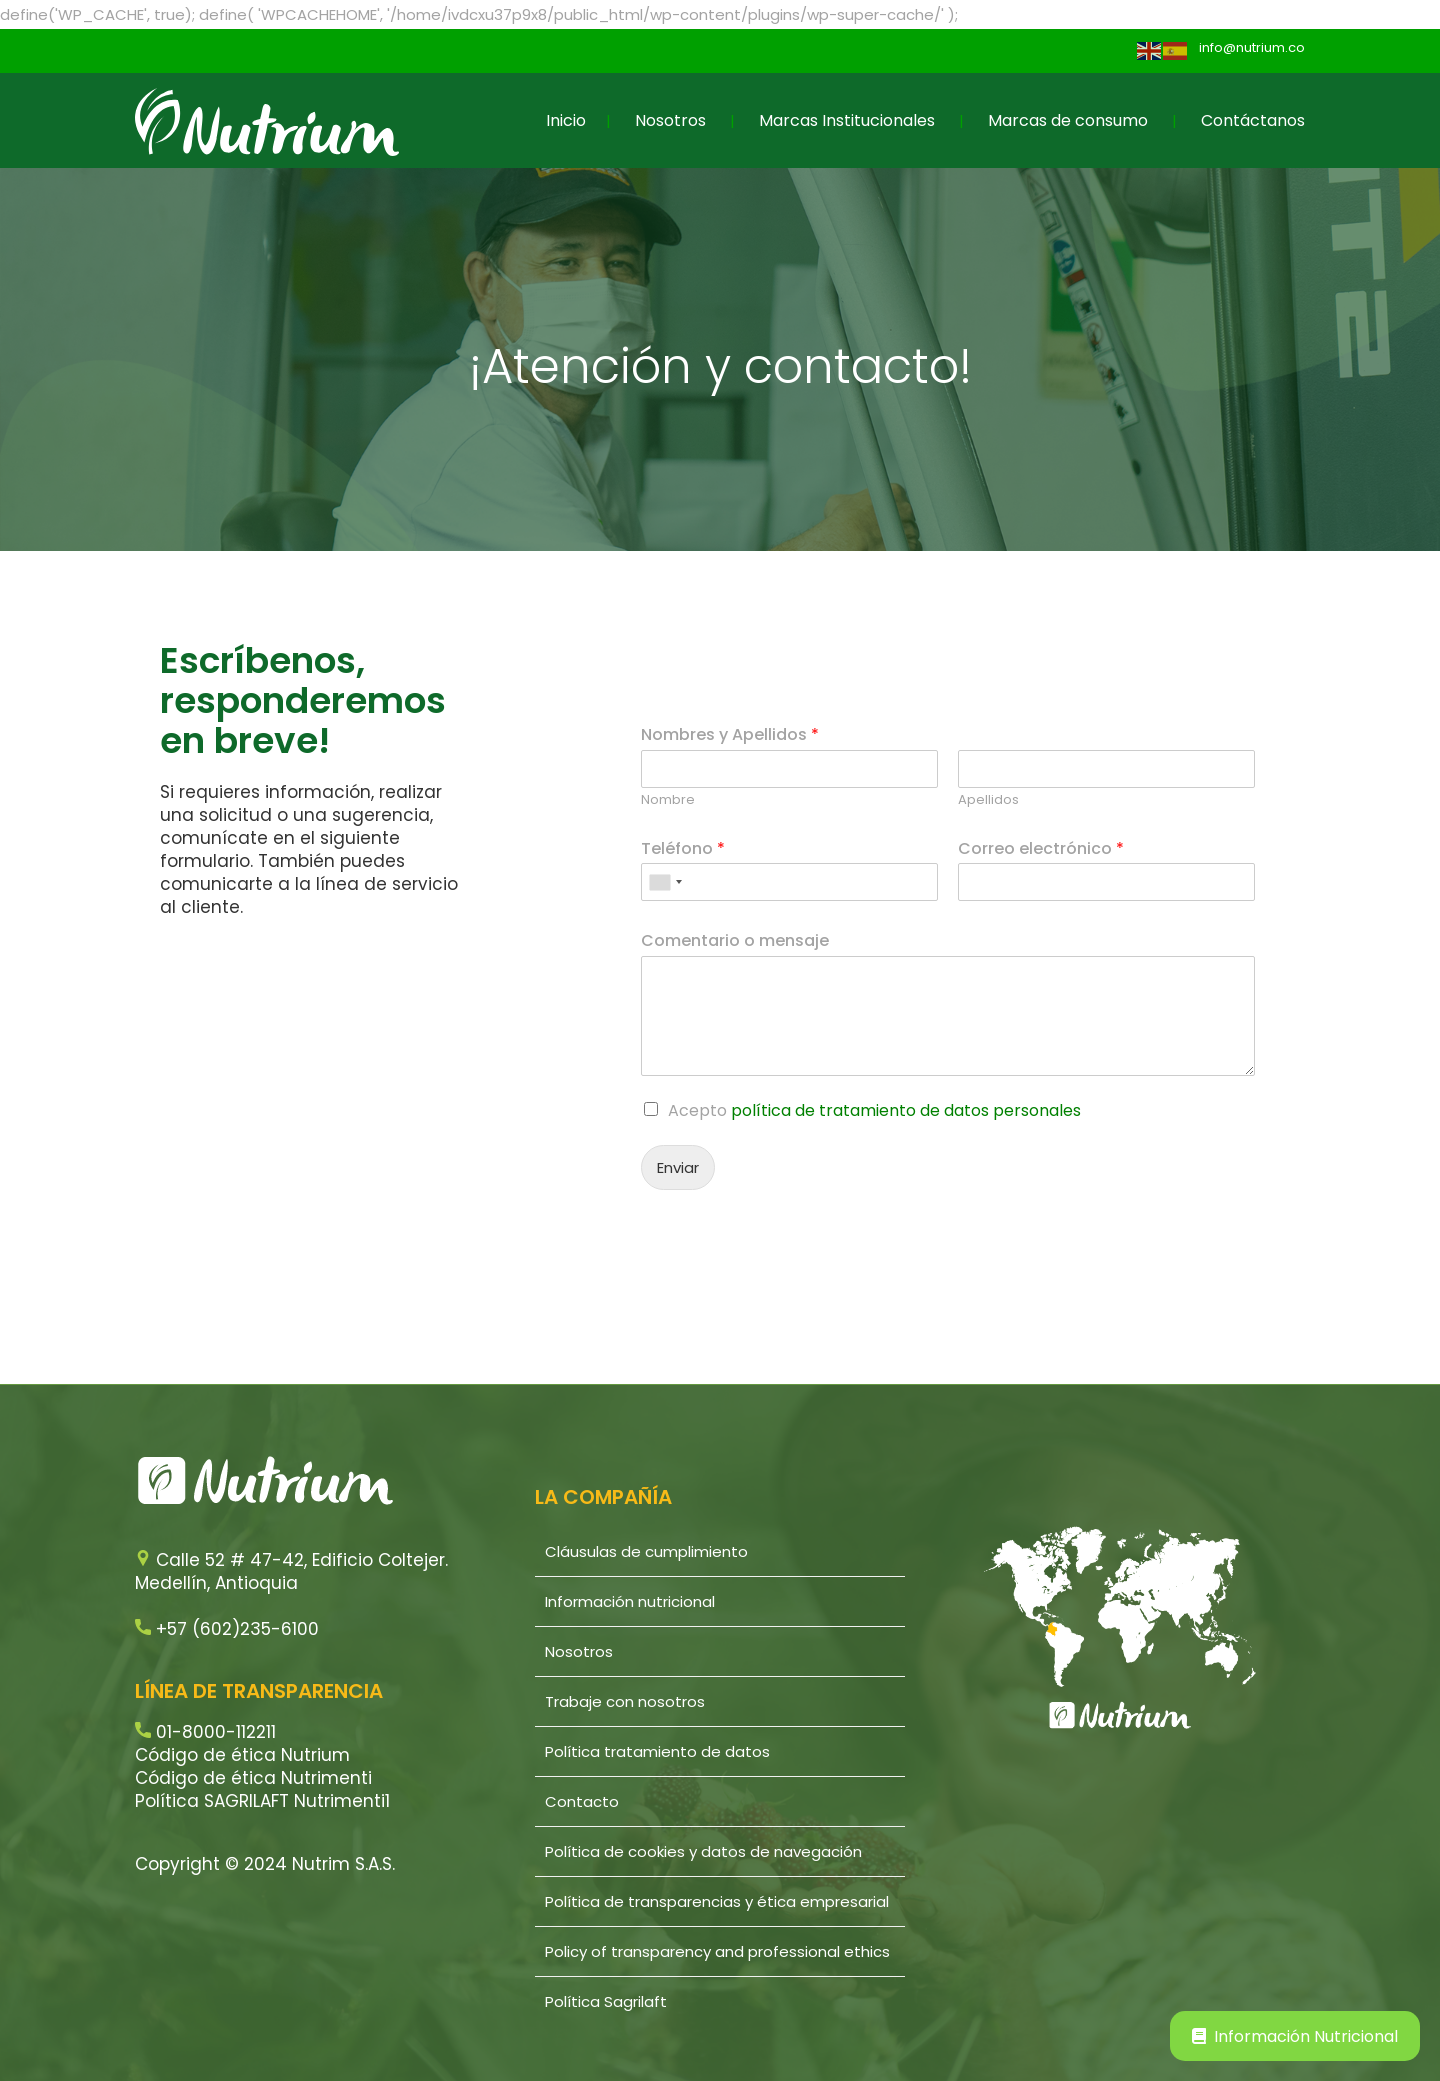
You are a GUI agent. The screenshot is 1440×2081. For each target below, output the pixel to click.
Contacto (582, 1801)
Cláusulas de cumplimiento (646, 1551)
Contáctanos (1253, 120)
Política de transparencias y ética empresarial (717, 1901)
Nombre (668, 800)
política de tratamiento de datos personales (906, 1110)
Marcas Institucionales (847, 120)
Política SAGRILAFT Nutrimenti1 (262, 1801)
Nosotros (670, 120)
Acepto (874, 1110)
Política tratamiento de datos (657, 1751)
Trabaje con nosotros (625, 1701)
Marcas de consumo (1068, 120)
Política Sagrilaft (606, 2001)
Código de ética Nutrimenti (253, 1778)
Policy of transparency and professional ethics (717, 1951)
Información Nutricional (1295, 2036)
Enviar (678, 1167)
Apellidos (988, 800)
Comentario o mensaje (735, 941)
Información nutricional (630, 1601)
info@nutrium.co (1252, 47)
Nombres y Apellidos (730, 735)
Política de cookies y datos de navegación (703, 1851)
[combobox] (665, 882)
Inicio (566, 120)
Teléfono (683, 849)
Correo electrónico (1041, 849)
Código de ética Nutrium (242, 1755)
